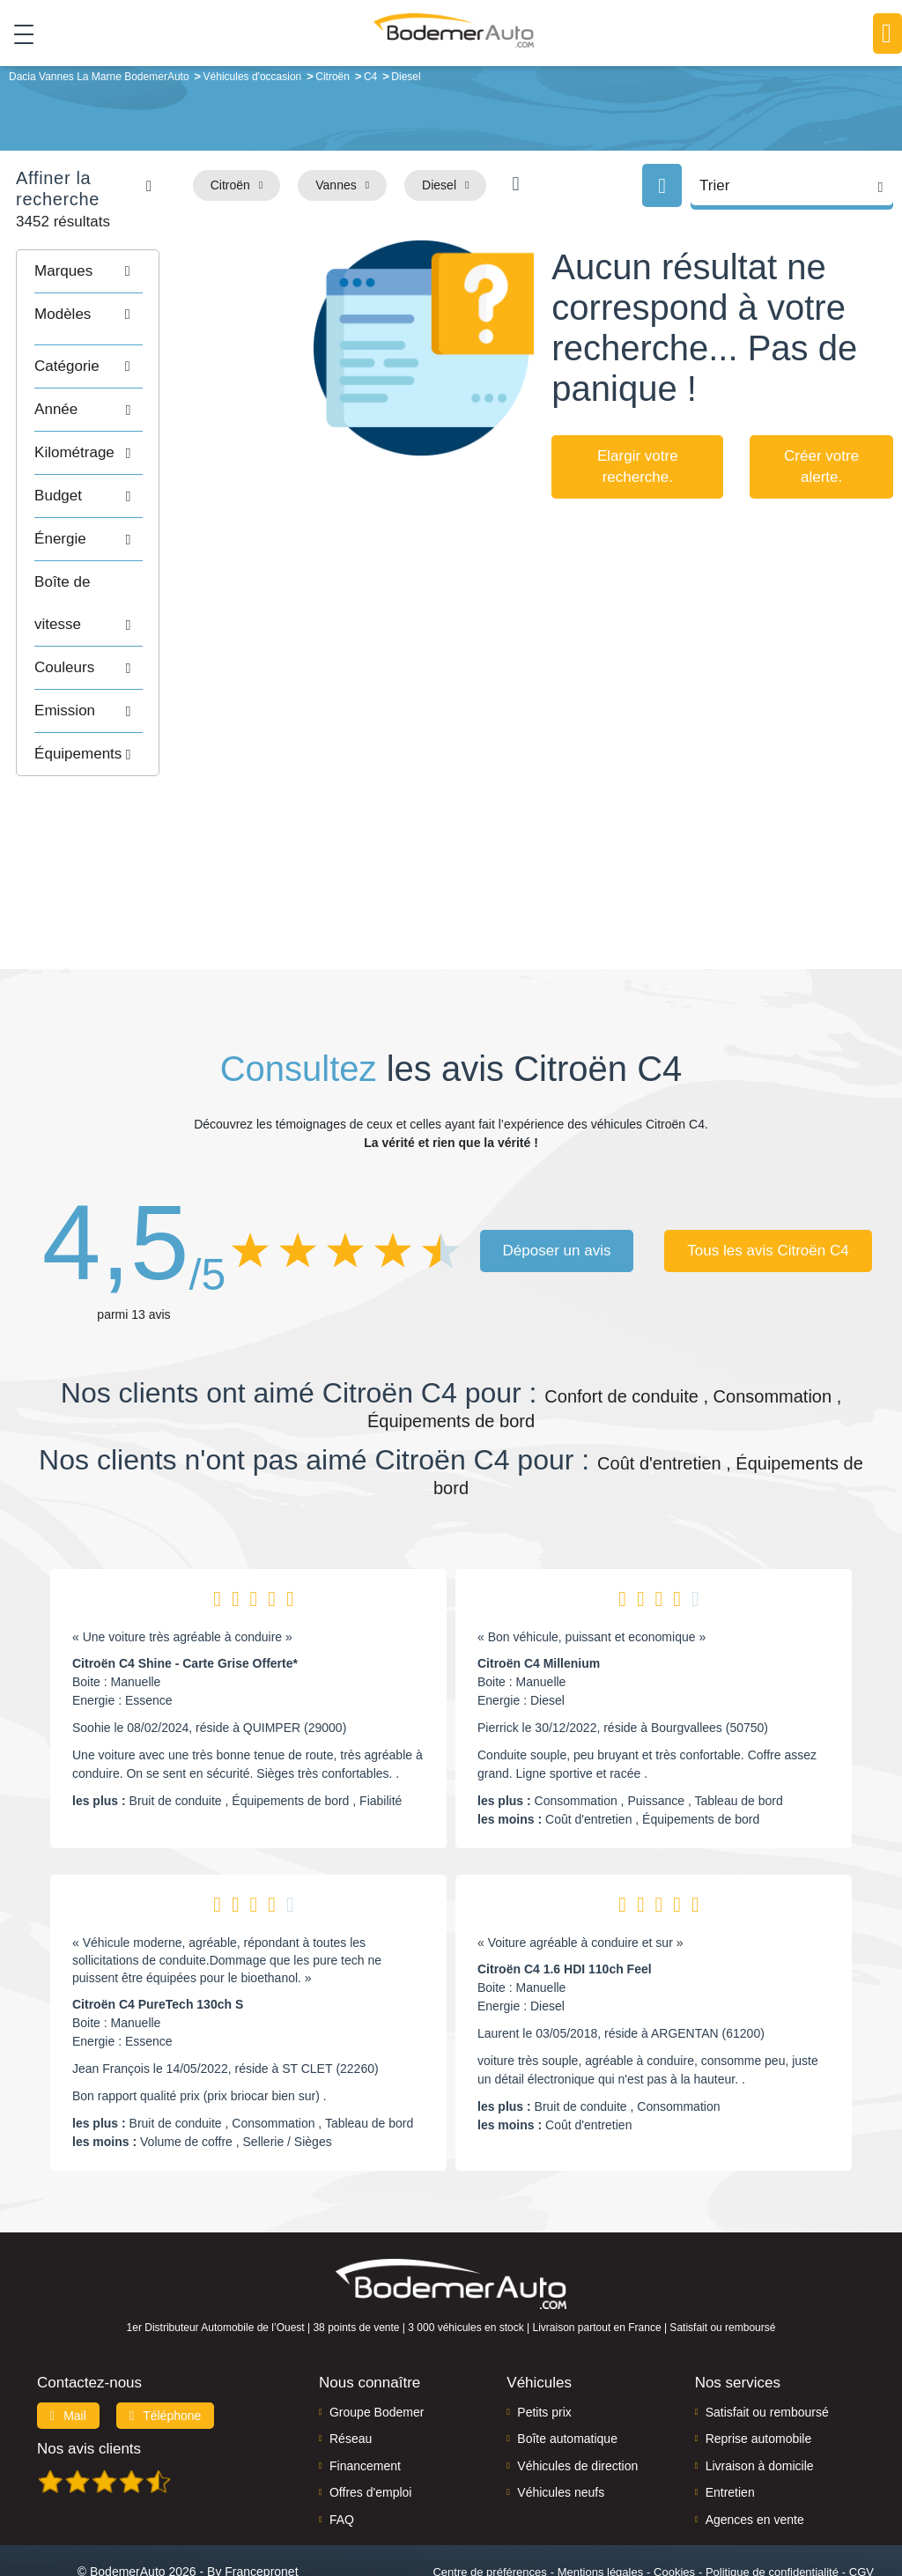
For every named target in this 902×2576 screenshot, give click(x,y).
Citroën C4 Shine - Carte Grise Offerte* (185, 1593)
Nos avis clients (89, 2379)
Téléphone (165, 2346)
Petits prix (544, 2342)
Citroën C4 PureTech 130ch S (157, 1934)
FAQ (341, 2450)
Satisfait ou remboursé (767, 2342)
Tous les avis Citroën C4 (768, 1181)
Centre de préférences (489, 2502)
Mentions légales (601, 2502)
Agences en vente (755, 2450)
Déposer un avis (557, 1181)
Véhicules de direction (577, 2396)
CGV (861, 2502)
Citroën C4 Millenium (538, 1593)
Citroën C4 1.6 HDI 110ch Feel (564, 1898)
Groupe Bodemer (376, 2342)
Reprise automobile (759, 2369)
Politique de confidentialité (772, 2502)
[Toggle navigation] (17, 34)
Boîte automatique (567, 2369)
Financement (365, 2396)
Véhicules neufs (560, 2423)
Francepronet (261, 2502)
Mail (68, 2346)
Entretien (730, 2423)
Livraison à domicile (760, 2396)
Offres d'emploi (370, 2423)
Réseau (350, 2369)
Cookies (674, 2502)
